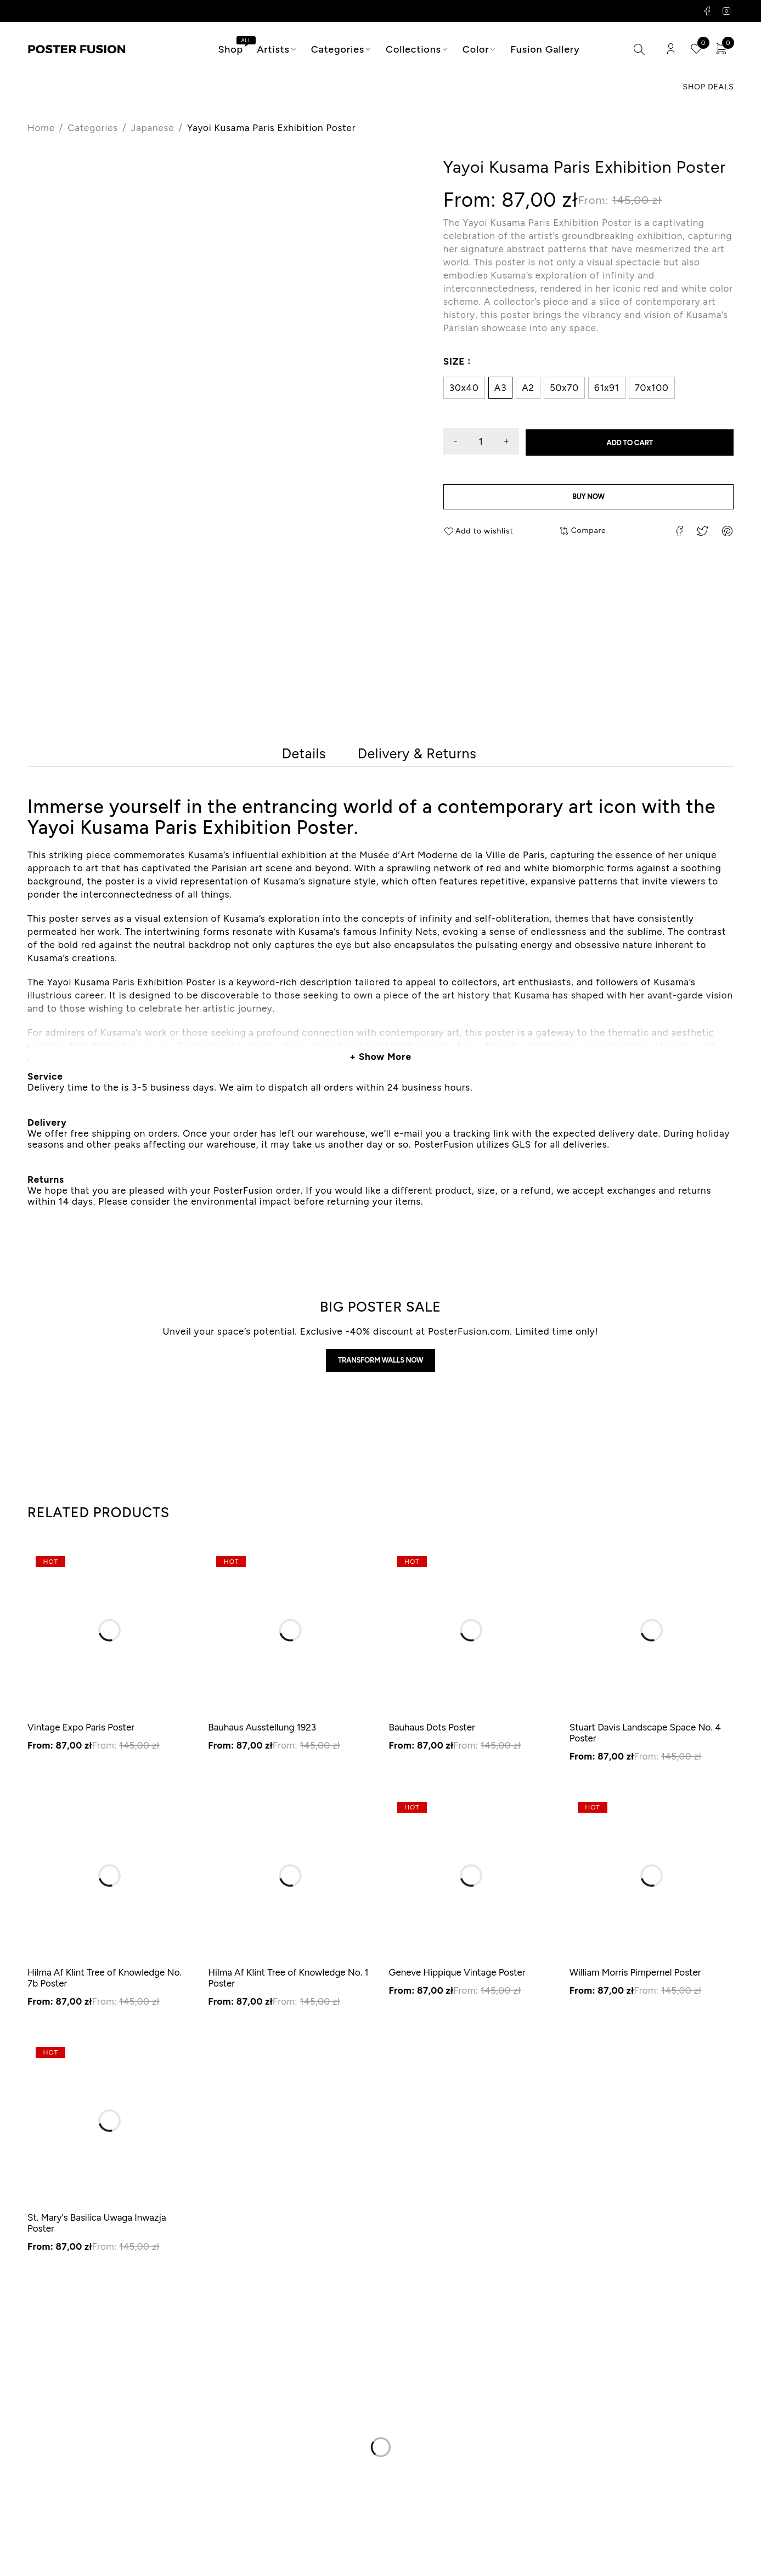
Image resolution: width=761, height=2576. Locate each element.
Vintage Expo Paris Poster (80, 1735)
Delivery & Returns (421, 756)
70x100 (652, 388)
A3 (500, 388)
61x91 (606, 388)
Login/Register (667, 49)
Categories (92, 128)
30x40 (464, 388)
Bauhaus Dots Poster (432, 1735)
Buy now (588, 499)
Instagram (726, 10)
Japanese (152, 128)
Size (454, 361)
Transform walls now (380, 1367)
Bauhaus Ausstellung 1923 (262, 1735)
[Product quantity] (488, 442)
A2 (528, 388)
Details (299, 756)
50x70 (564, 388)
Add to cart (637, 442)
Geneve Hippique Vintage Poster (457, 1981)
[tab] (299, 756)
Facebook (707, 10)
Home (41, 128)
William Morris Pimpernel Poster (635, 1981)
